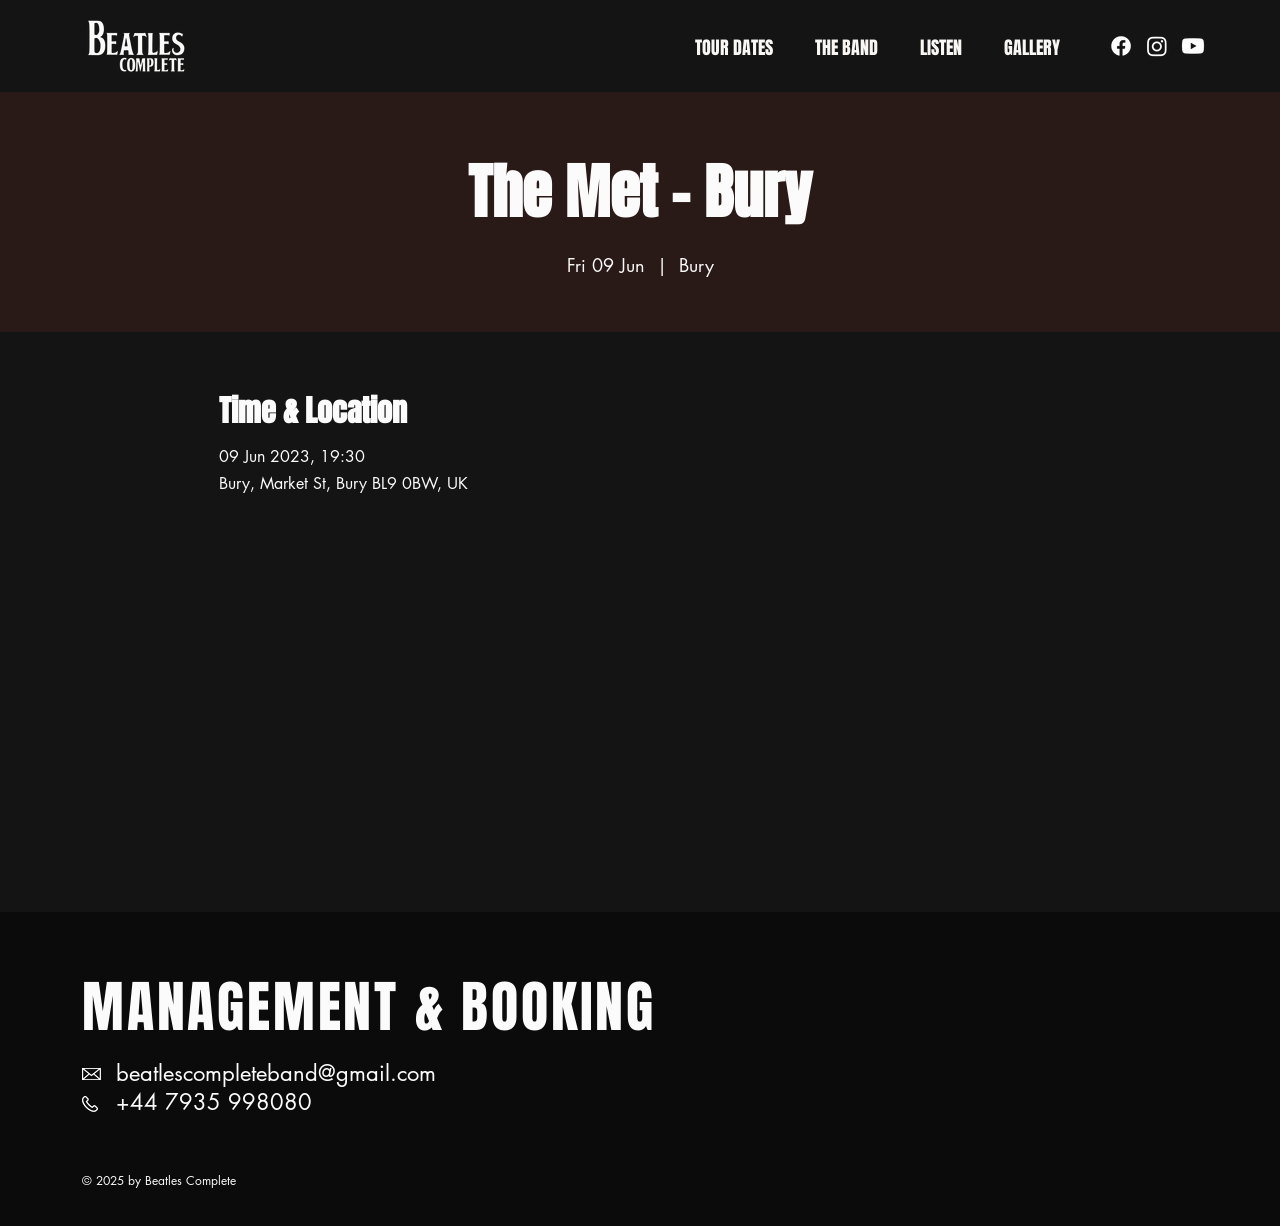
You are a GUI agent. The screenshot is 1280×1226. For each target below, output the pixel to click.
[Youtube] (1193, 46)
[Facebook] (1121, 46)
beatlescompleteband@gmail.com (276, 1073)
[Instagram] (1157, 46)
